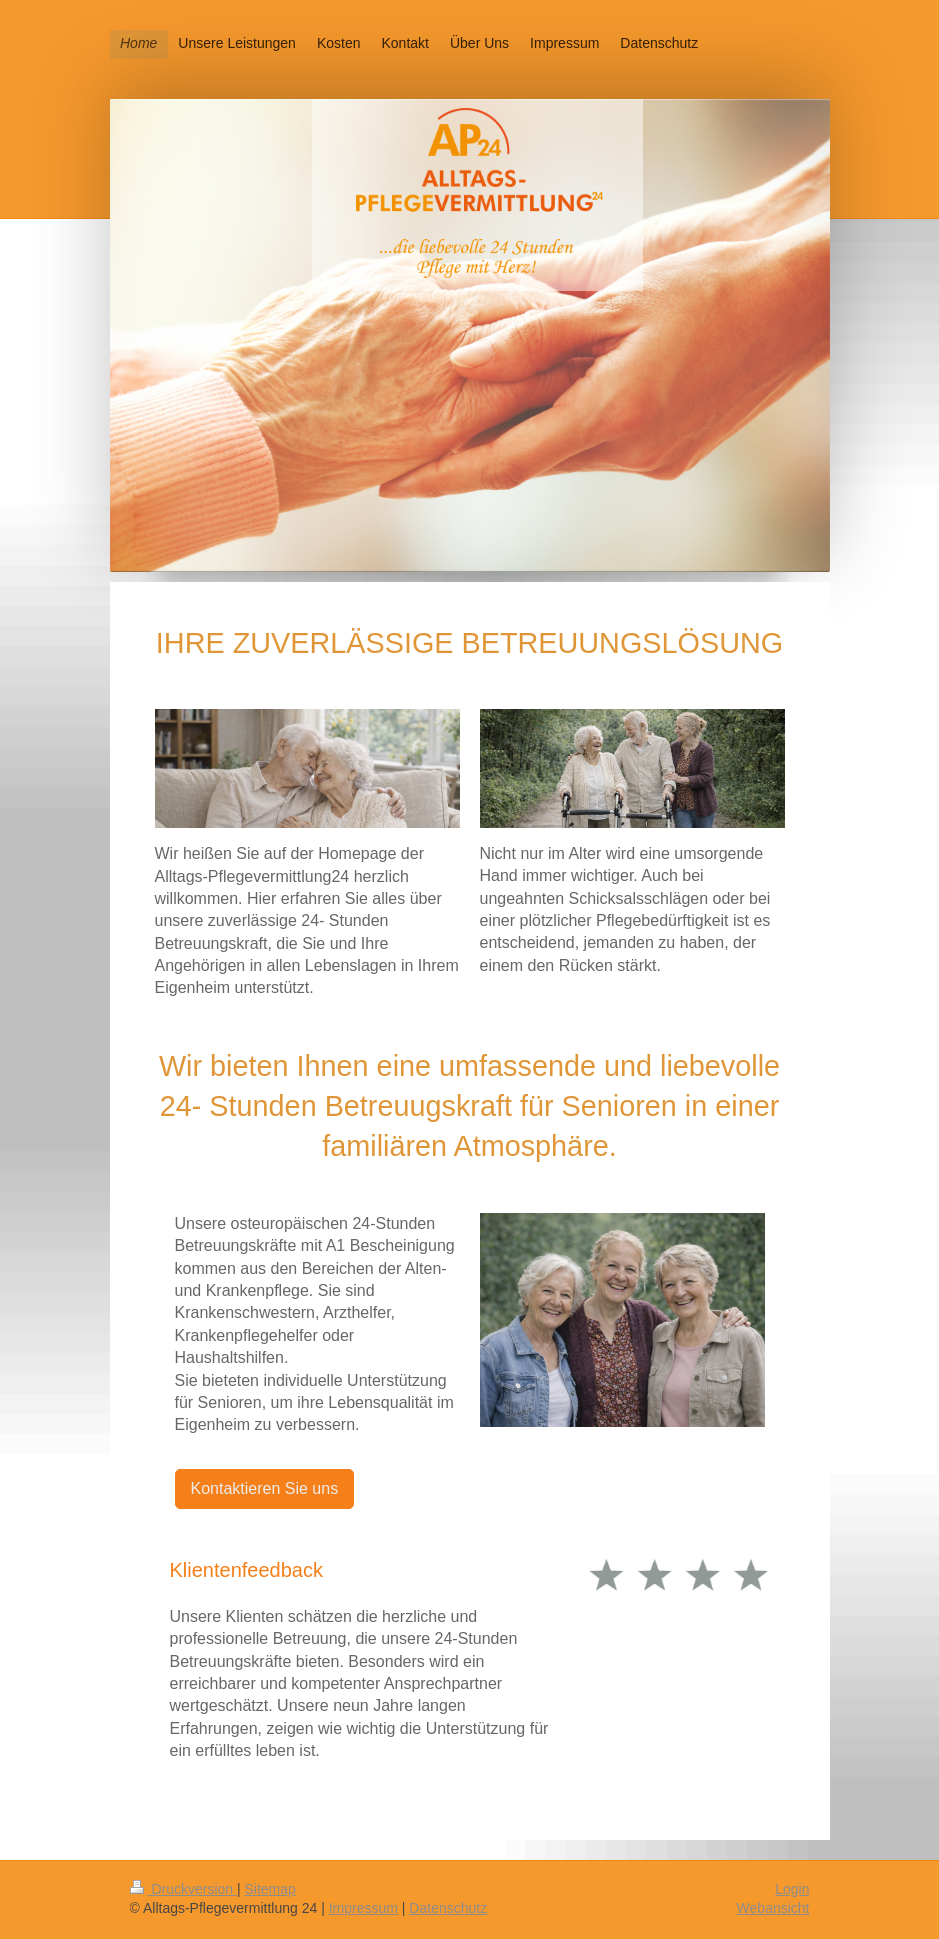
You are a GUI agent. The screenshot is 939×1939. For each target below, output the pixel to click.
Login (792, 1889)
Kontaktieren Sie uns (265, 1488)
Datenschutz (448, 1908)
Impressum (363, 1908)
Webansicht (773, 1908)
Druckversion (183, 1889)
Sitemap (270, 1889)
